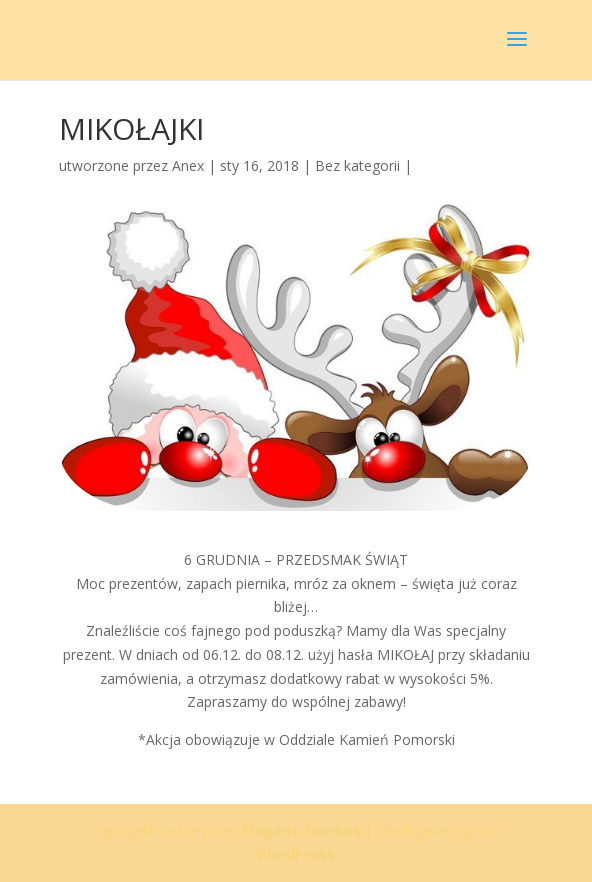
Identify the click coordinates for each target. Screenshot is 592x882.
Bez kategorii (357, 165)
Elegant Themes (301, 830)
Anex (188, 165)
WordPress (296, 854)
